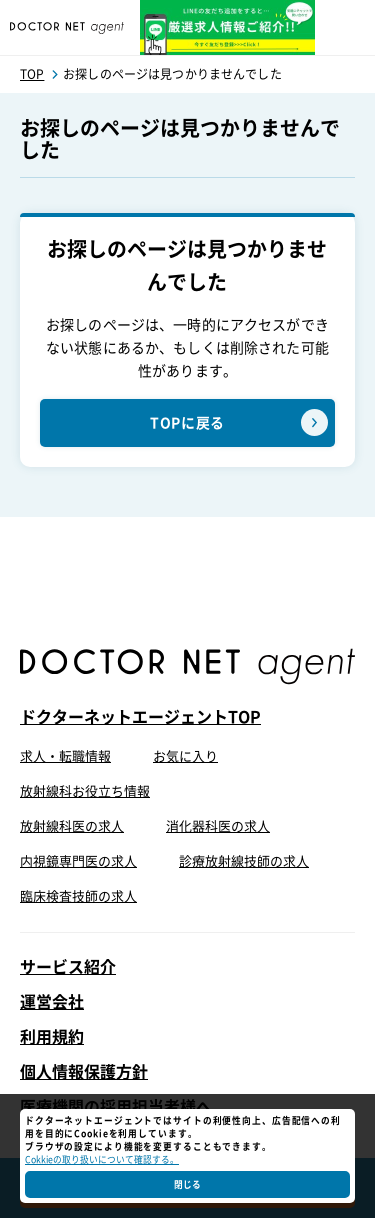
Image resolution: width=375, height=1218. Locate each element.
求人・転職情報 (65, 756)
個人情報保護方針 (84, 1072)
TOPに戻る (187, 423)
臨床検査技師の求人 (78, 896)
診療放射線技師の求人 (244, 861)
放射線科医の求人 (72, 826)
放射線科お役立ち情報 (85, 791)
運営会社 (52, 1002)
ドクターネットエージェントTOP (140, 717)
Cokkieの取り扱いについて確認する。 (102, 1159)
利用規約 (52, 1037)
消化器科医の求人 (218, 826)
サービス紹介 (68, 967)
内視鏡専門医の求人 (78, 861)
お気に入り (185, 756)
